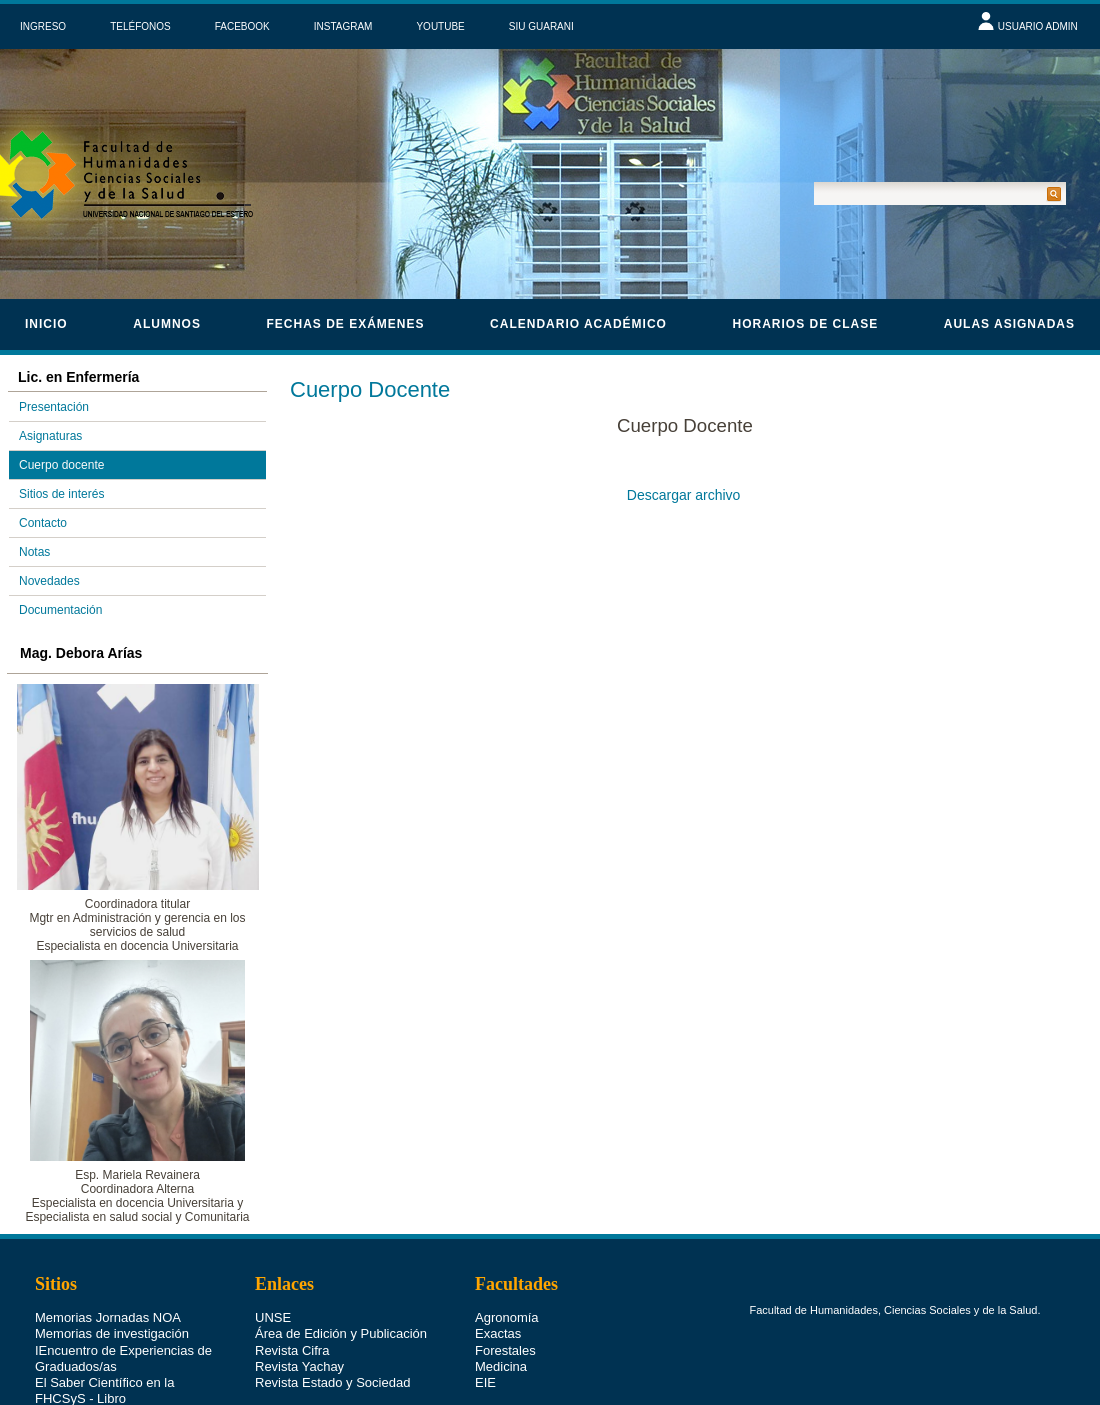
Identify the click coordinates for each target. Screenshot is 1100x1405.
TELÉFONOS (140, 26)
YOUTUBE (440, 26)
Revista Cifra (292, 1350)
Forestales (505, 1350)
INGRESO (43, 26)
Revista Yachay (299, 1366)
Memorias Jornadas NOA (108, 1317)
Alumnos (167, 324)
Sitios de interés (61, 494)
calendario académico (578, 324)
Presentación (54, 407)
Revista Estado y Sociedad (332, 1382)
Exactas (498, 1333)
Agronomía (507, 1317)
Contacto (43, 523)
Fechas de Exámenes (345, 324)
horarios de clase (806, 324)
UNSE (273, 1317)
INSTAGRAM (343, 26)
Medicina (501, 1366)
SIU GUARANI (541, 26)
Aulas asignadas (1009, 324)
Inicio (46, 324)
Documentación (60, 610)
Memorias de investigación (112, 1333)
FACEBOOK (242, 26)
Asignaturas (50, 436)
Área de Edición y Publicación (341, 1333)
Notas (34, 552)
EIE (485, 1382)
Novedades (49, 581)
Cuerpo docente (61, 465)
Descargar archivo (687, 495)
